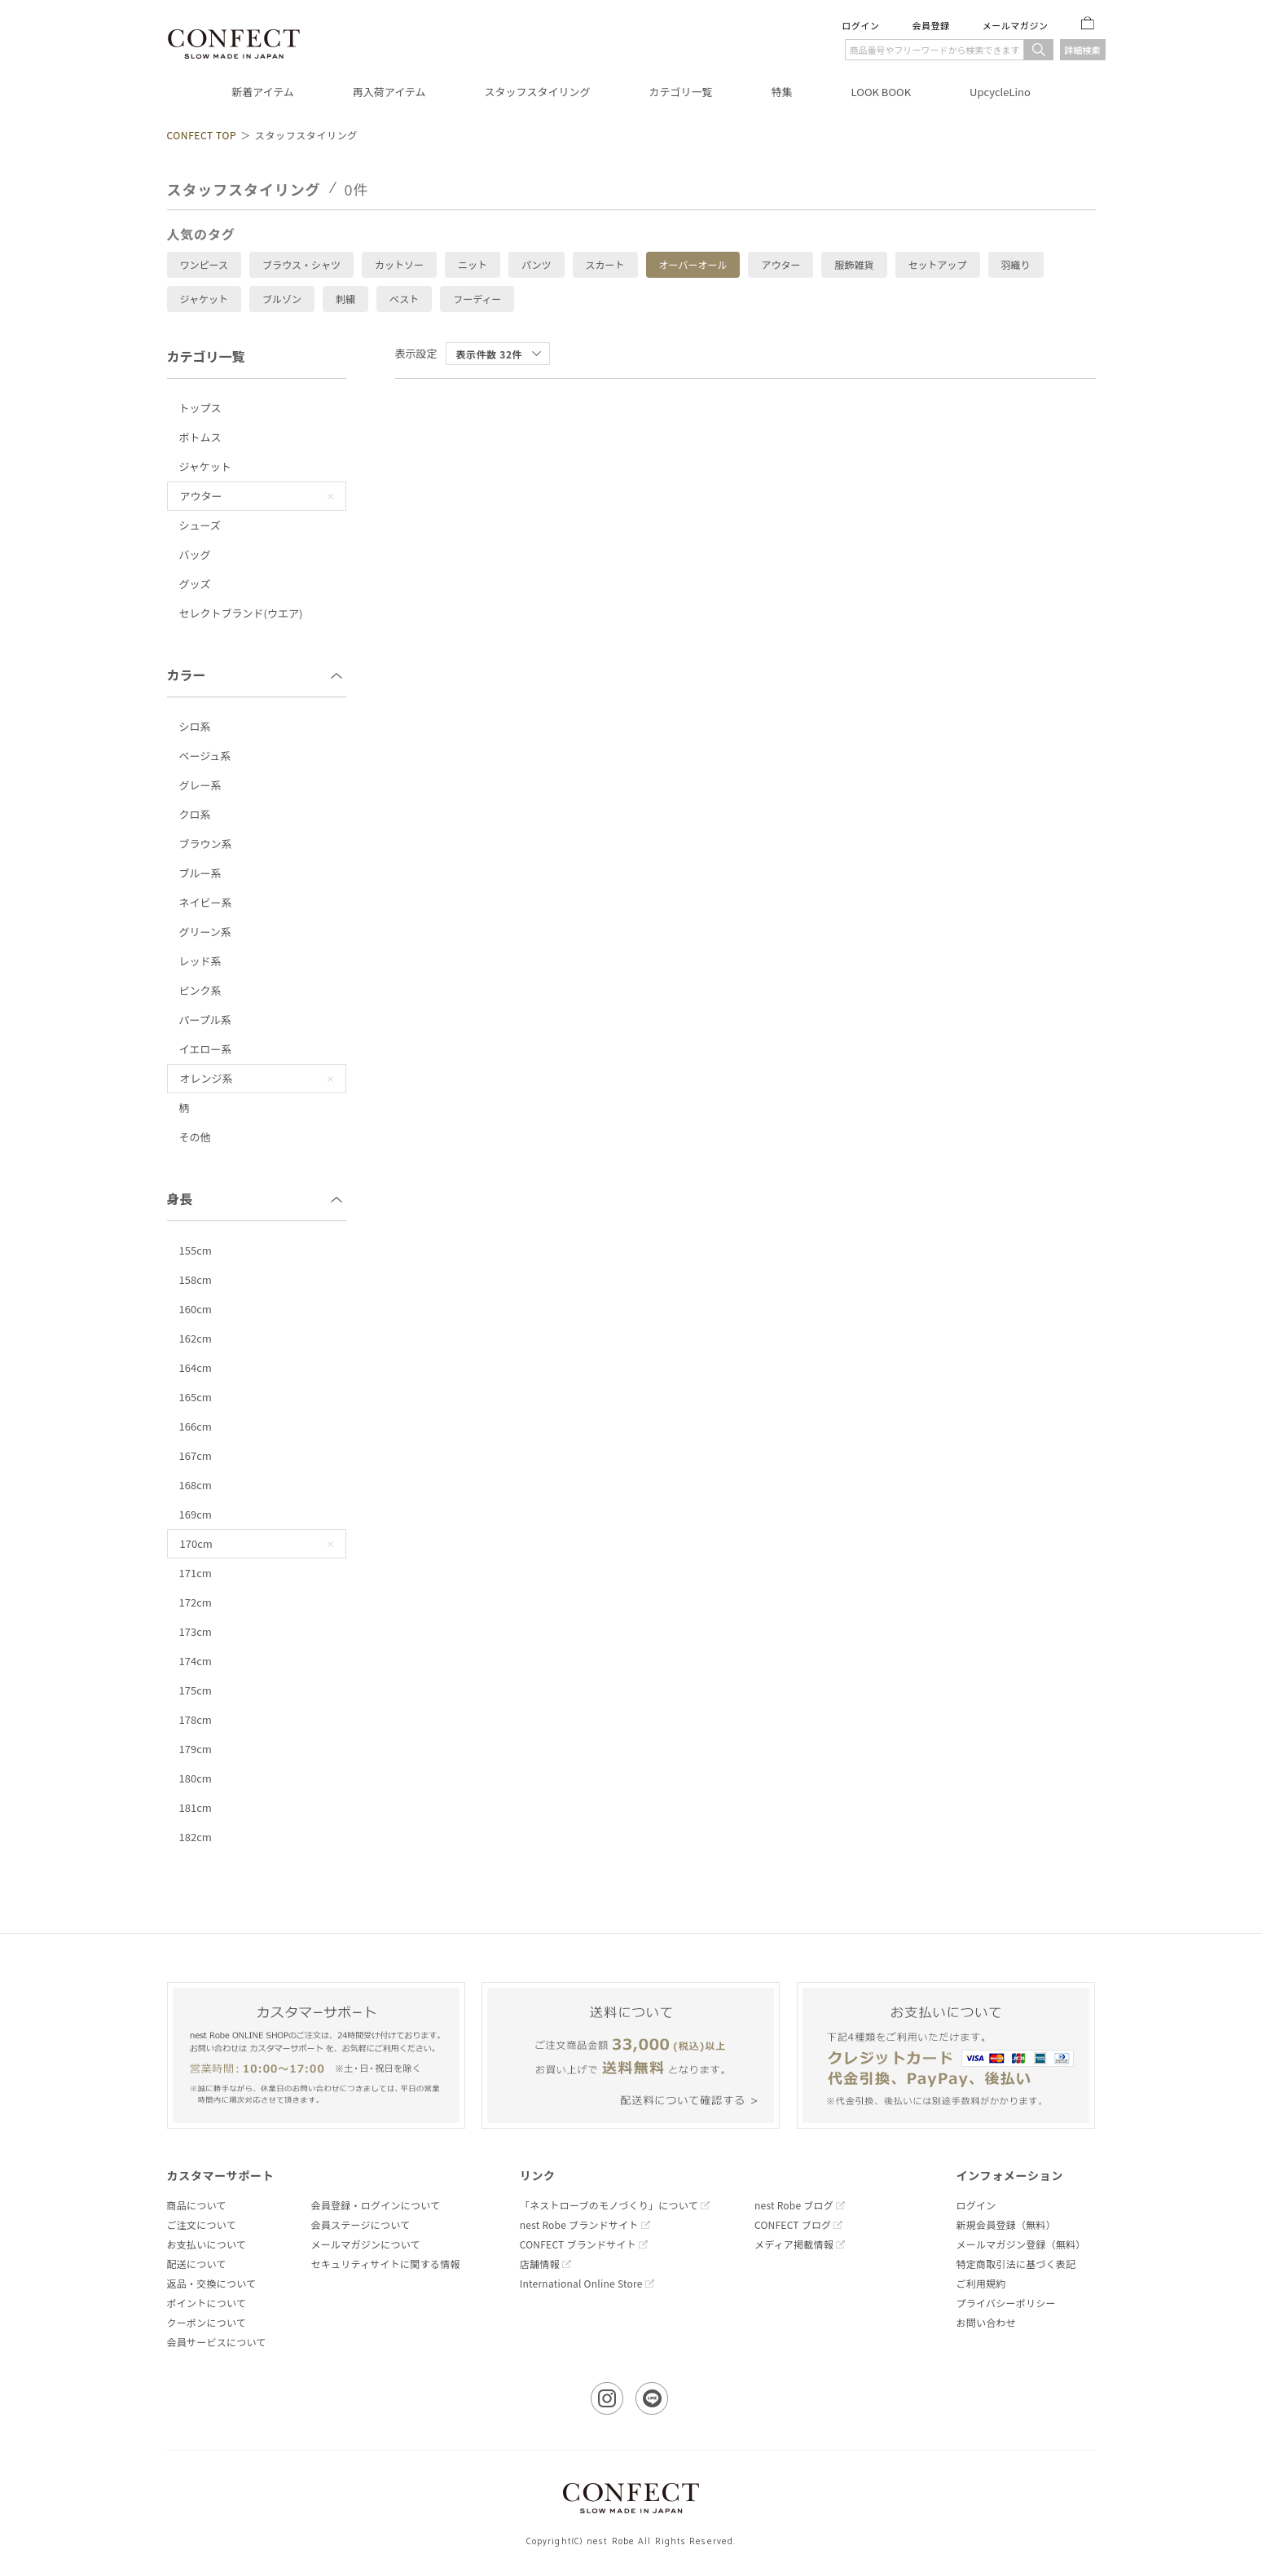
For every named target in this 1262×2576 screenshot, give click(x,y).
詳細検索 (1083, 49)
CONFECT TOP (202, 135)
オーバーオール (693, 265)
